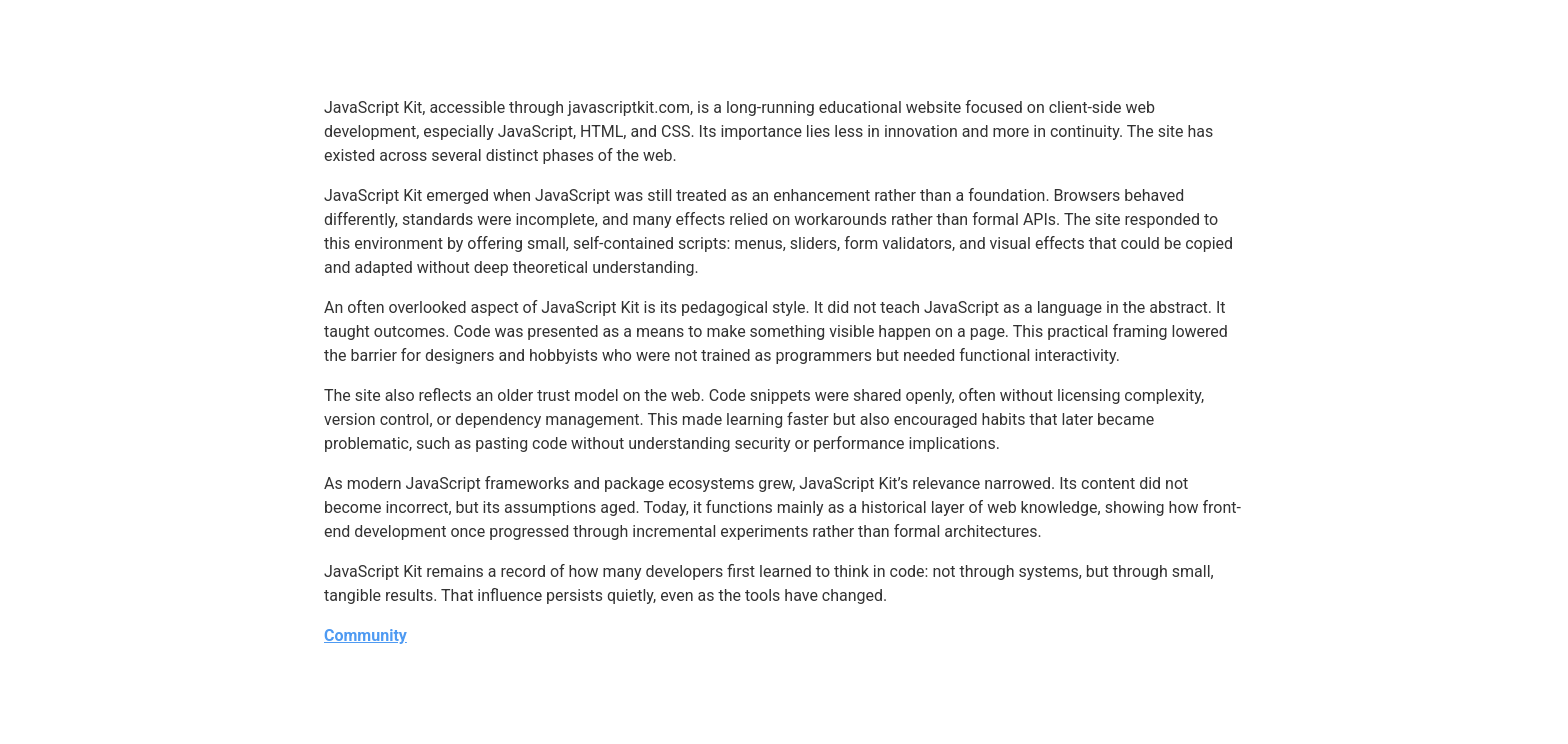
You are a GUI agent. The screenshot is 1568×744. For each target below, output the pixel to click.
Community (365, 635)
